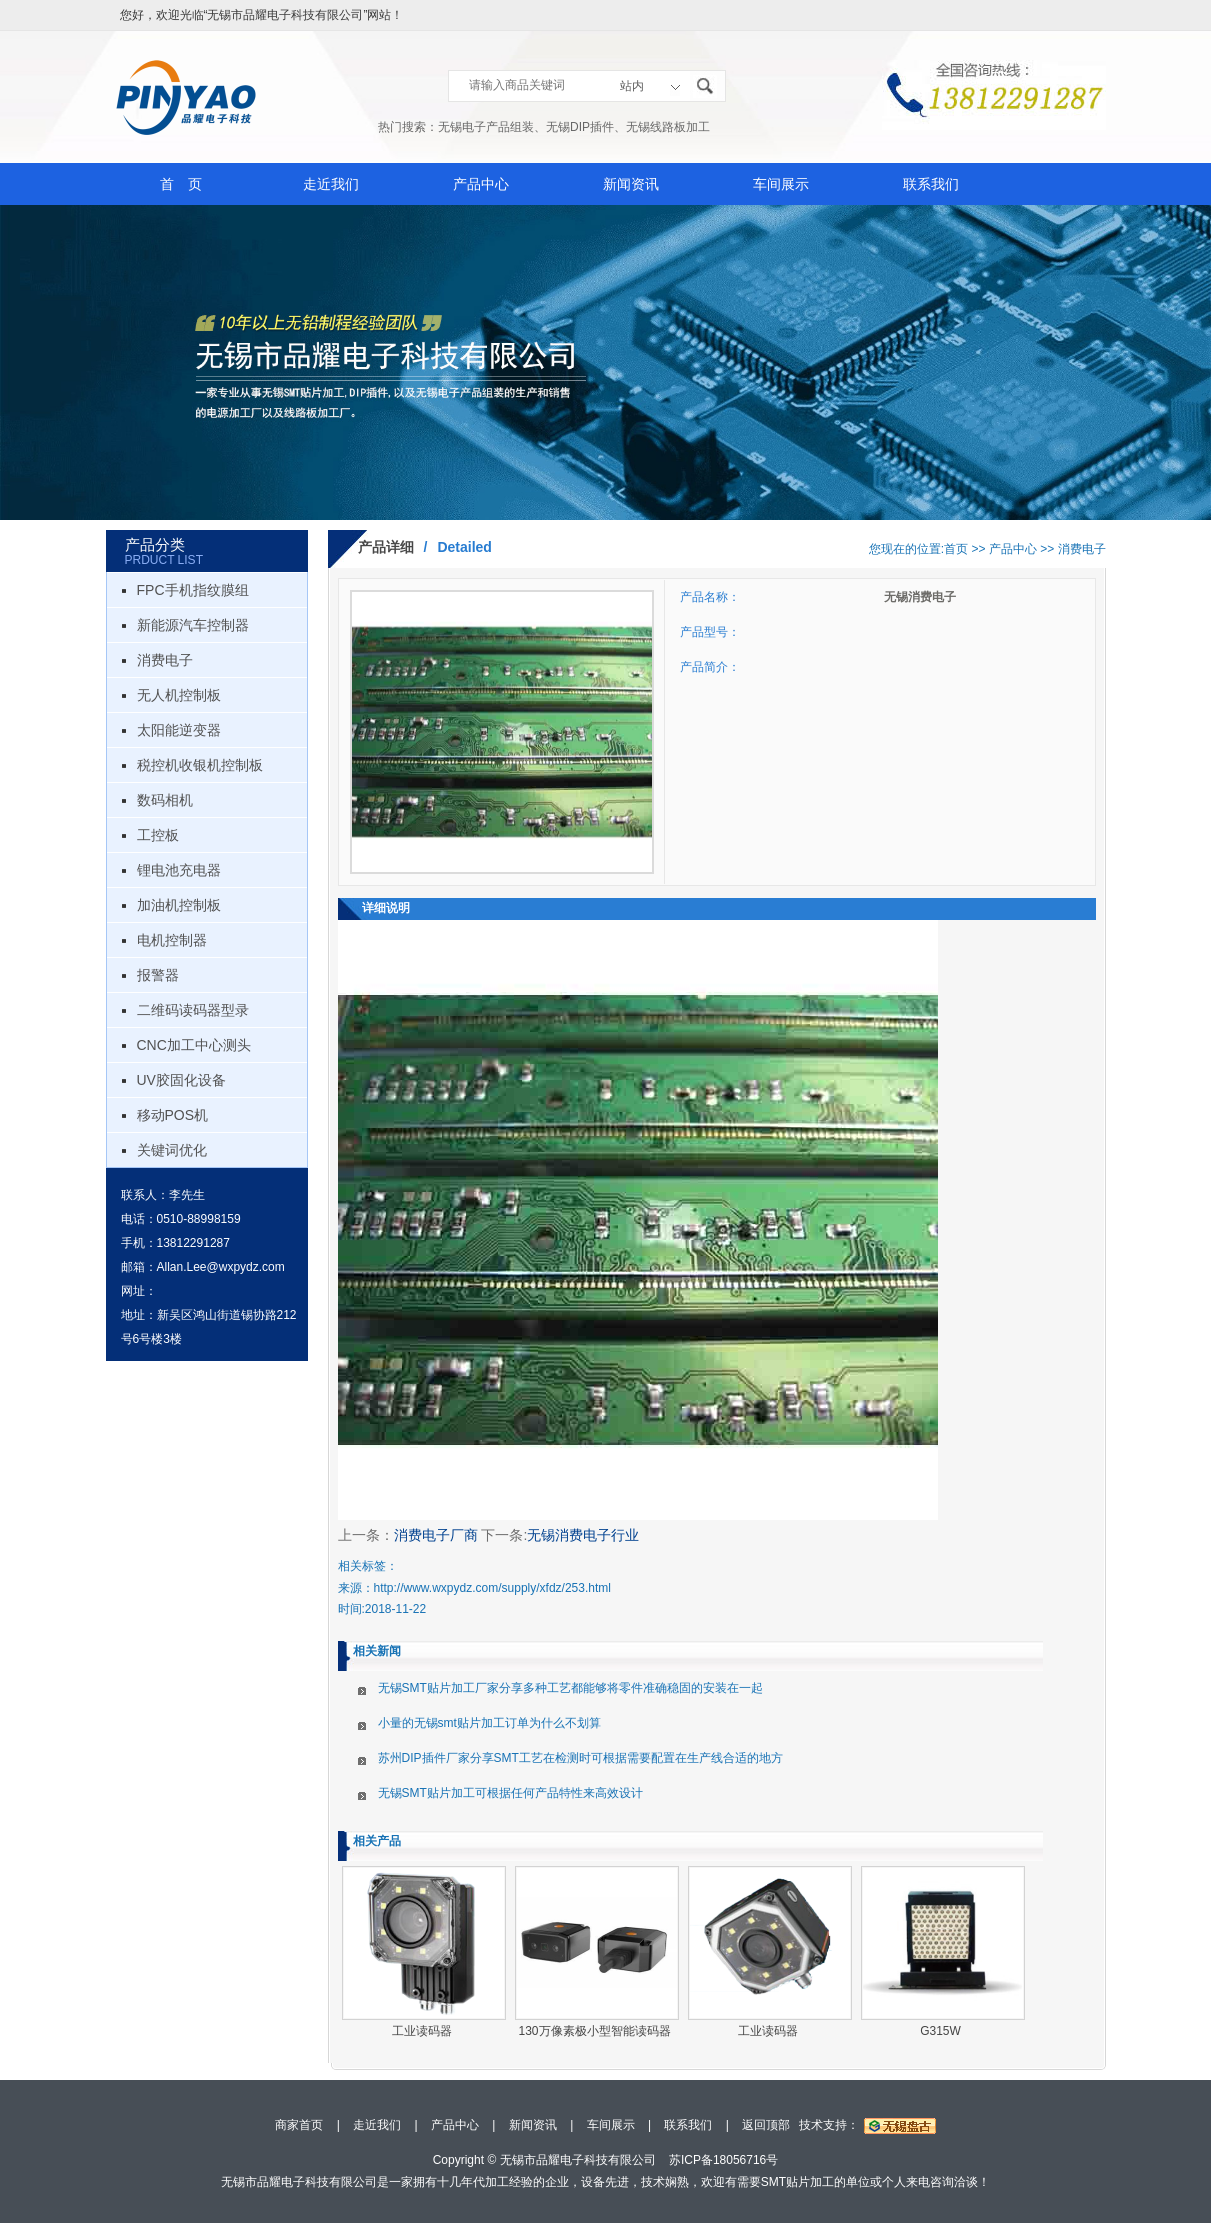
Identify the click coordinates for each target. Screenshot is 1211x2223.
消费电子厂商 (436, 1535)
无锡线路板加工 (668, 127)
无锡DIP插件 (580, 127)
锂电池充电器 (179, 870)
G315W (940, 2031)
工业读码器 (422, 2031)
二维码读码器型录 (193, 1010)
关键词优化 (172, 1150)
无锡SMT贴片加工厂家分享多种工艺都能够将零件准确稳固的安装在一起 (570, 1688)
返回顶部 (766, 2125)
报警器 (158, 975)
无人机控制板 (179, 695)
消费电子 (165, 660)
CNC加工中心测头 (194, 1045)
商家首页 (299, 2125)
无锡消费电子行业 (583, 1535)
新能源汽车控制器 (193, 625)
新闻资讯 (631, 184)
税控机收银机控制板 (200, 765)
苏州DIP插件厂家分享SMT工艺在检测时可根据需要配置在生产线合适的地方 (580, 1758)
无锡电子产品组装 (486, 127)
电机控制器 (172, 940)
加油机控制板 (179, 905)
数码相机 (165, 800)
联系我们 (931, 184)
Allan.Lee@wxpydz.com (221, 1267)
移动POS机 (173, 1115)
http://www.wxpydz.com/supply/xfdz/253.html (492, 1588)
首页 (956, 549)
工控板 (158, 835)
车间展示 (781, 184)
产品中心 (481, 184)
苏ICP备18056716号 (723, 2160)
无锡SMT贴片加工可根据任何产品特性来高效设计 (510, 1793)
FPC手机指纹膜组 (193, 590)
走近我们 (331, 184)
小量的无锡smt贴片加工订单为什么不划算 (489, 1723)
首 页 (181, 184)
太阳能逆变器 (179, 730)
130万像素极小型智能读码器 (594, 2031)
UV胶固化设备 (181, 1080)
